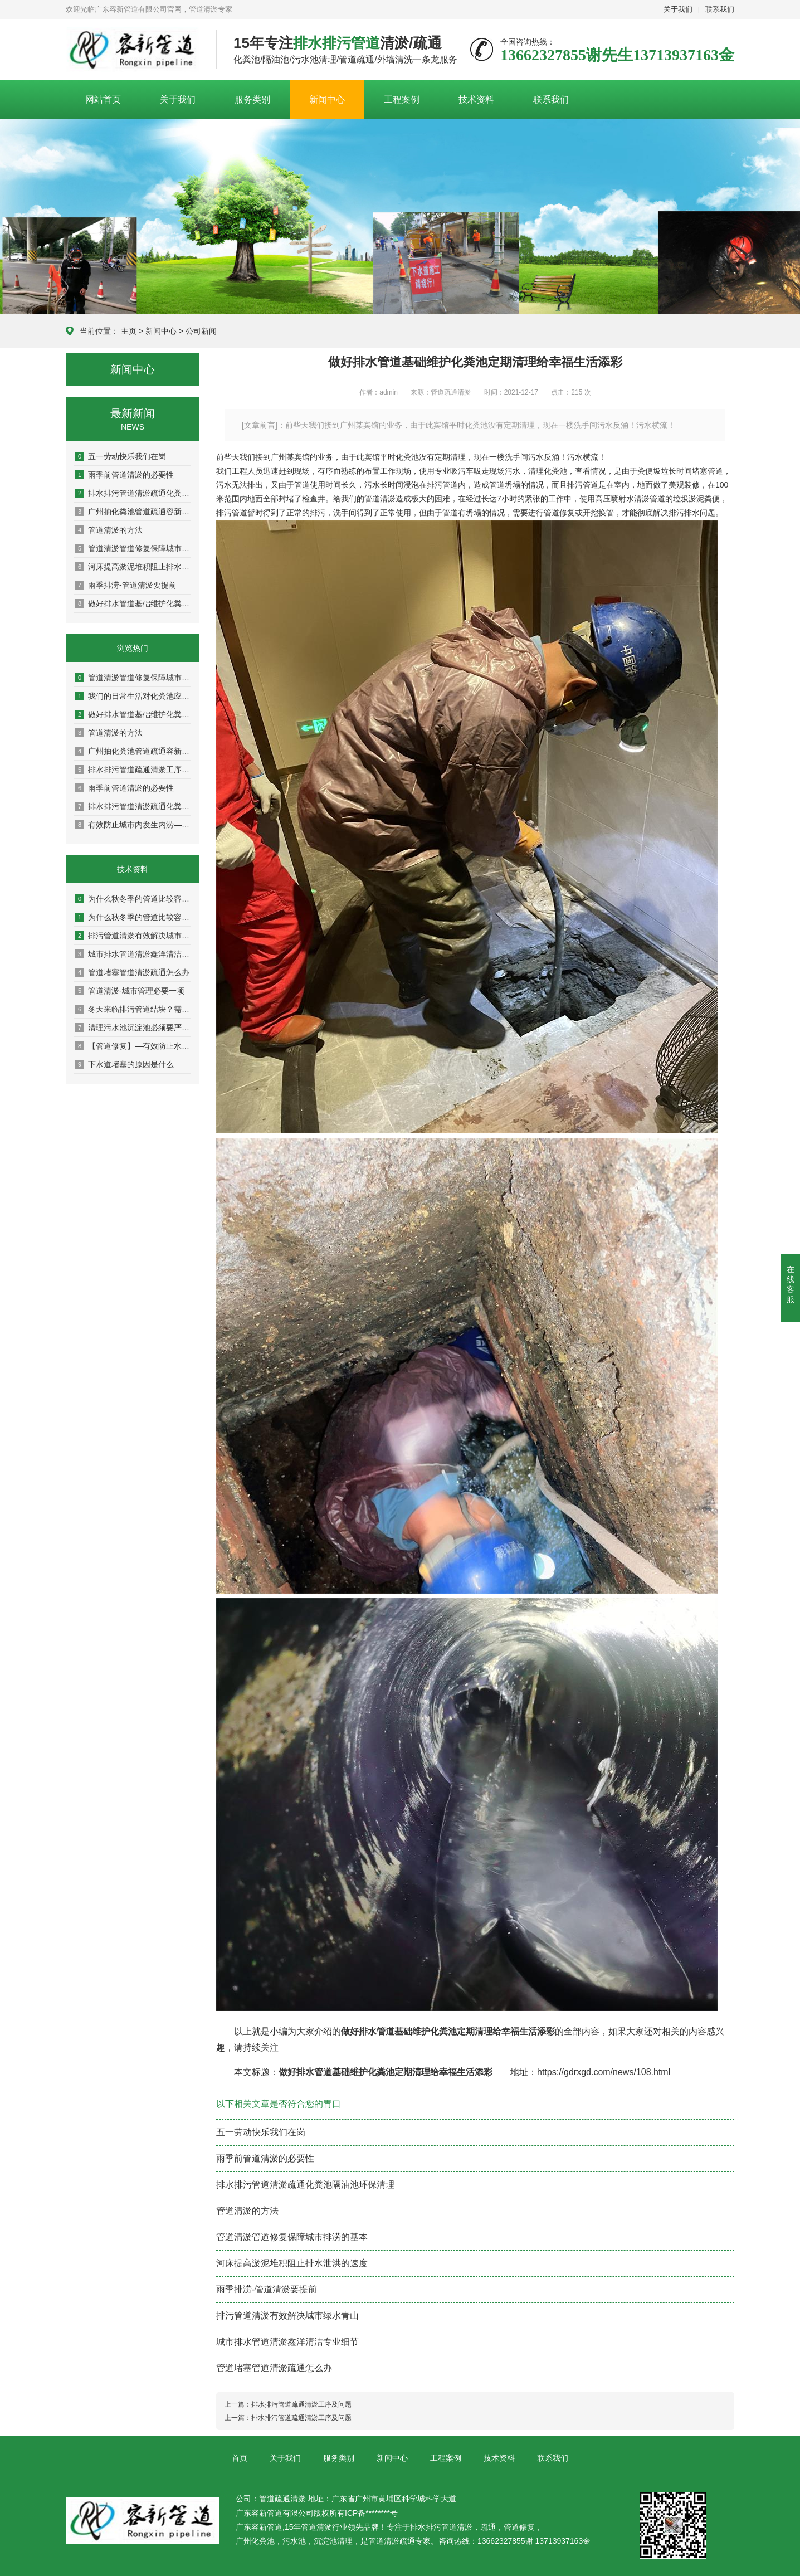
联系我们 (719, 9)
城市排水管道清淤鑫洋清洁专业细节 (133, 953)
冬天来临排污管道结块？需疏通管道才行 (133, 1009)
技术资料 (476, 99)
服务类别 (252, 99)
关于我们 (678, 9)
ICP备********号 (371, 2513)
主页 (128, 331)
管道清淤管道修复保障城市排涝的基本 (133, 548)
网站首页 (103, 99)
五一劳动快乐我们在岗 (120, 456)
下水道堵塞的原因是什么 (124, 1064)
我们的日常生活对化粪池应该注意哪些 (133, 696)
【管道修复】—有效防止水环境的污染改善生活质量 (133, 1045)
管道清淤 (456, 2527)
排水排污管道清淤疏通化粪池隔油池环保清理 (133, 493)
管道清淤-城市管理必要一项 (129, 990)
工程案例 (401, 99)
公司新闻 (201, 331)
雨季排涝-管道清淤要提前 (126, 585)
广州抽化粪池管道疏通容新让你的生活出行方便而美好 (133, 511)
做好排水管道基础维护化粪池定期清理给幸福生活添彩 (133, 603)
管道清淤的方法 (109, 529)
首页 (239, 2457)
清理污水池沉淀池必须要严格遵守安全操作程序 (133, 1027)
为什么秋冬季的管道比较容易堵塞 (133, 898)
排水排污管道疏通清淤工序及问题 (133, 769)
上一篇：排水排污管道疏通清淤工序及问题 (288, 2404)
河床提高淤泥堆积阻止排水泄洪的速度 (133, 566)
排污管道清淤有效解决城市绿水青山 (133, 935)
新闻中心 (327, 99)
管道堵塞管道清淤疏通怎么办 (132, 972)
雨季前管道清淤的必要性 (124, 474)
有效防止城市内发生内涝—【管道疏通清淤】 (133, 824)
